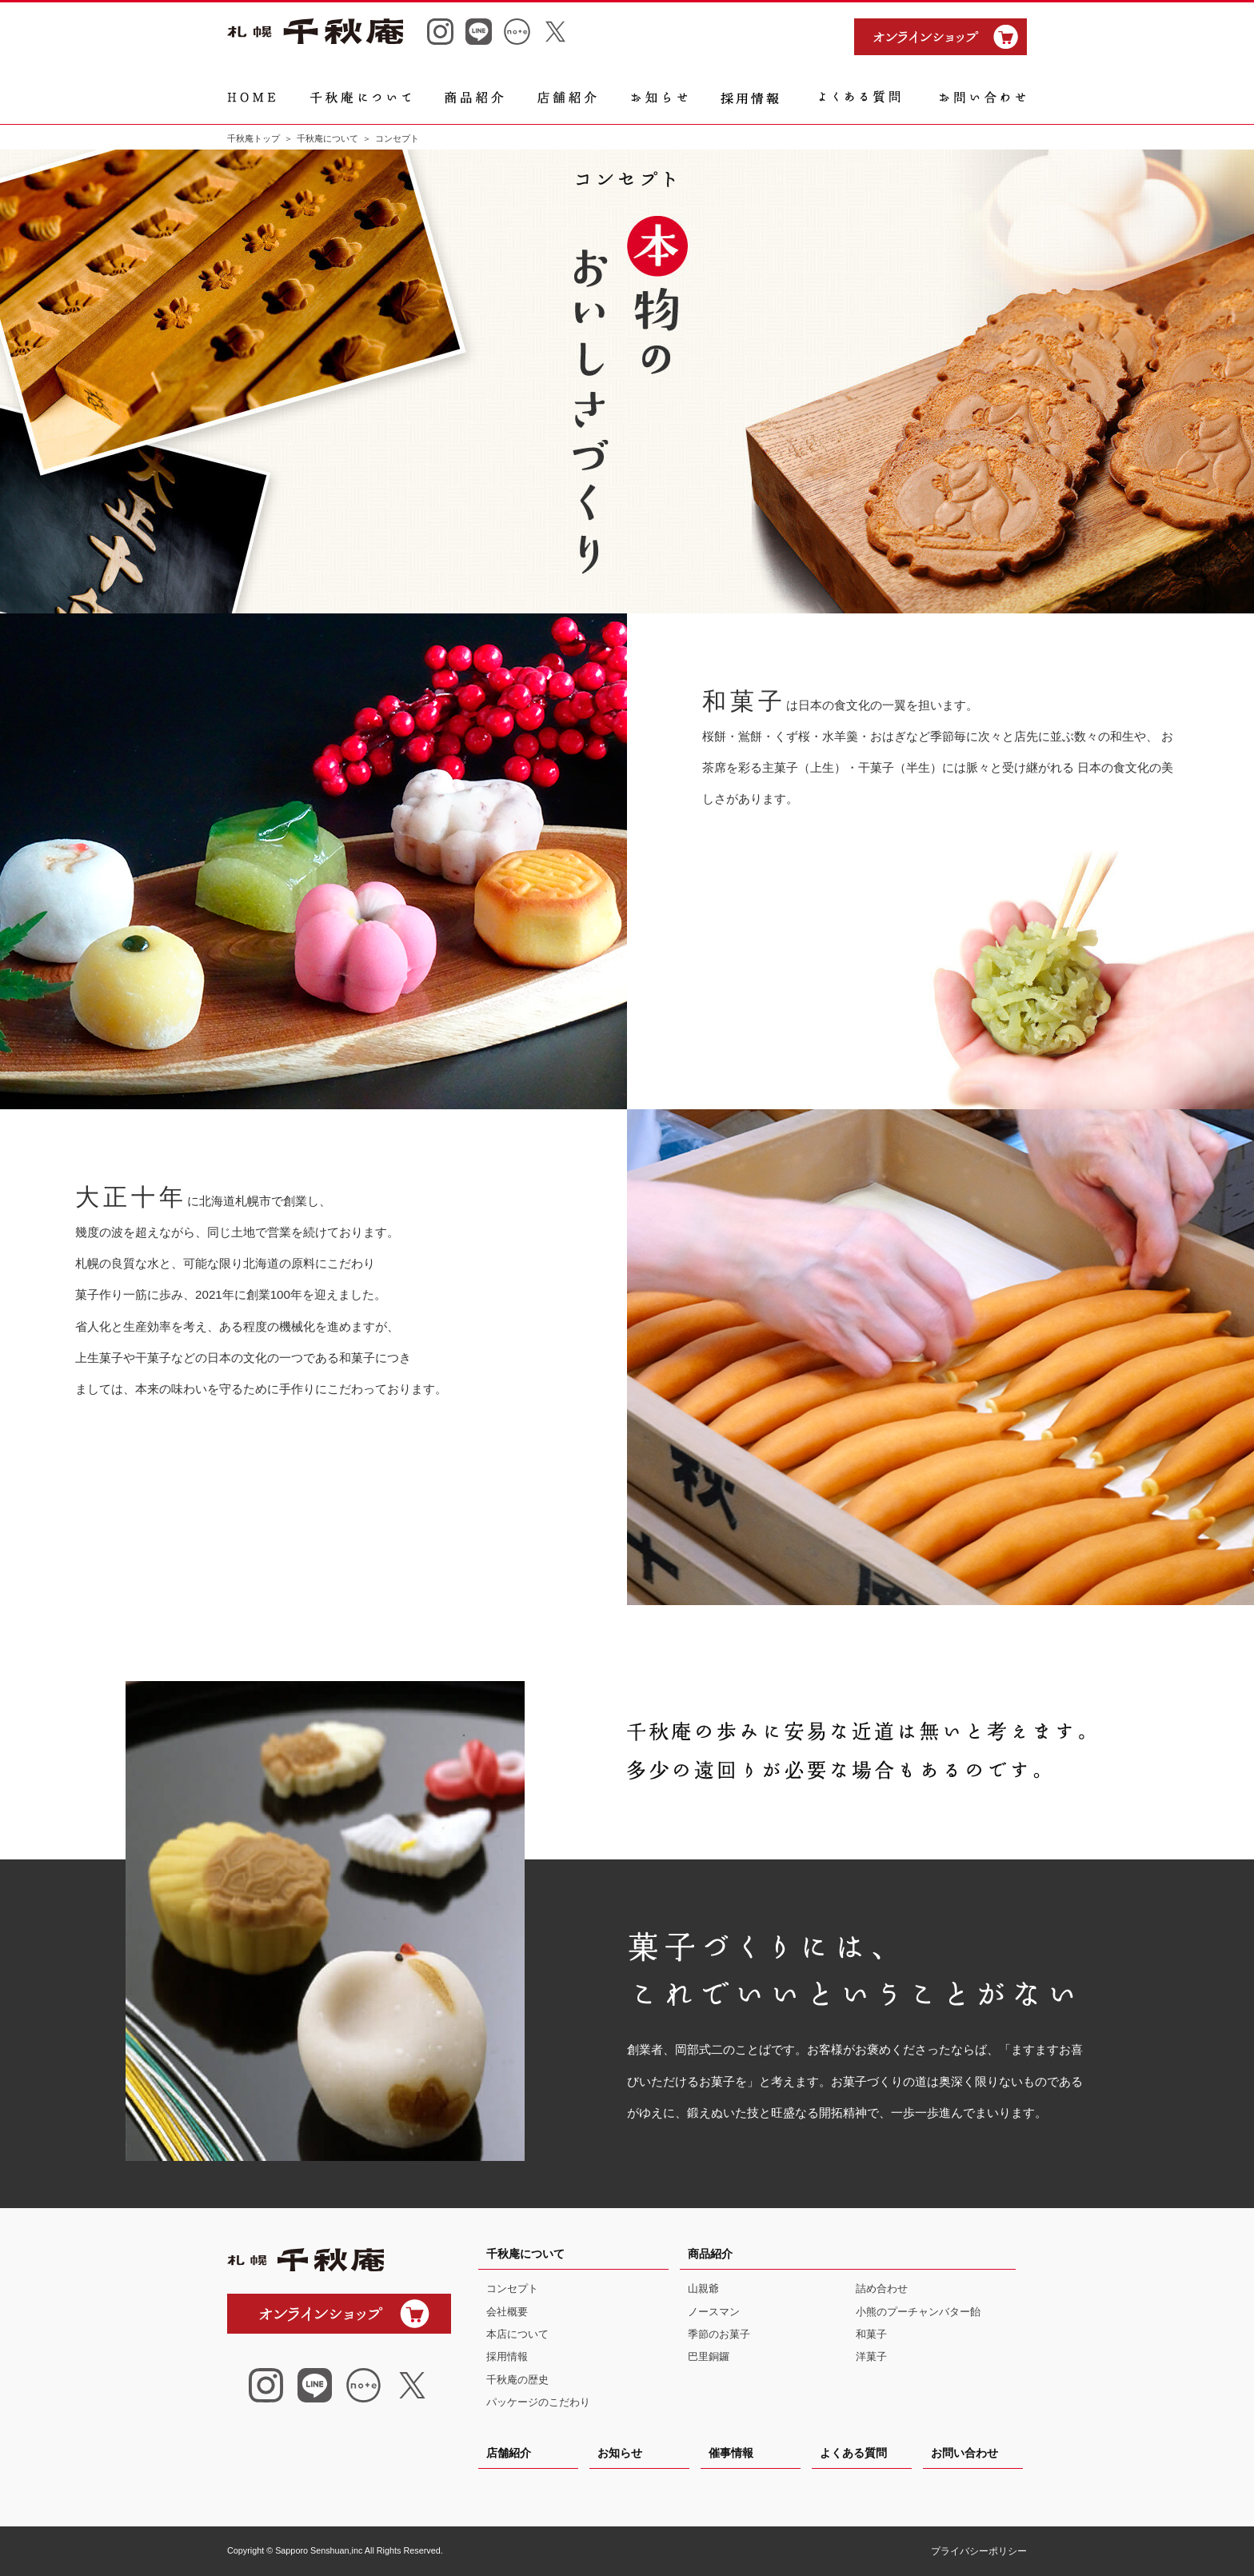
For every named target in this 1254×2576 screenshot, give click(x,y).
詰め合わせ (882, 2288)
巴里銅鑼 (708, 2356)
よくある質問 (853, 2452)
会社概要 (507, 2312)
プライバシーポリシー (979, 2551)
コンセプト (512, 2288)
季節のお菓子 (719, 2334)
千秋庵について (327, 138)
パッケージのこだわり (538, 2402)
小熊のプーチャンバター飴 (918, 2312)
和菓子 (871, 2334)
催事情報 (731, 2452)
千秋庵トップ (253, 138)
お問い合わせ (964, 2452)
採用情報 (507, 2356)
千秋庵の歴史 (517, 2380)
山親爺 (703, 2288)
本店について (517, 2334)
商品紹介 (710, 2253)
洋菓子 (871, 2356)
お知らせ (619, 2452)
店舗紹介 (508, 2452)
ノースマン (714, 2312)
